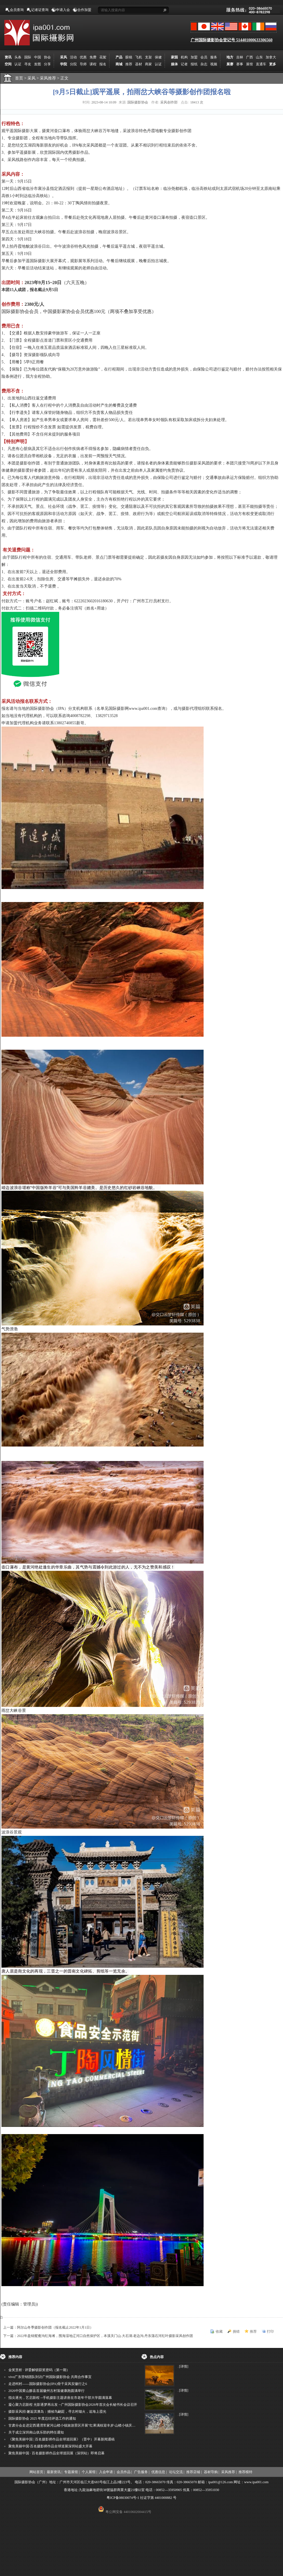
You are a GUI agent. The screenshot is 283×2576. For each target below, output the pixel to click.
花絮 (102, 57)
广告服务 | (141, 2472)
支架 (148, 57)
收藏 (219, 2331)
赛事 (239, 64)
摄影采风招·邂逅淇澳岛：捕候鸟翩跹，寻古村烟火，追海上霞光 (57, 2412)
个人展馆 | (89, 2472)
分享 (47, 64)
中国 (37, 57)
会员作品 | (124, 2472)
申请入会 (63, 10)
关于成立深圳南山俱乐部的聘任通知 (36, 2432)
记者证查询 (40, 10)
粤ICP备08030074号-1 (123, 2498)
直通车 (261, 64)
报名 (102, 64)
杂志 (203, 64)
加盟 (194, 57)
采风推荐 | (229, 2472)
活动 (73, 57)
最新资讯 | (54, 2472)
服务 (213, 57)
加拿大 (271, 57)
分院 (73, 64)
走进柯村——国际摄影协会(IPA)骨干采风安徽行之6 (47, 2384)
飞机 (138, 57)
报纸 (194, 64)
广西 (249, 57)
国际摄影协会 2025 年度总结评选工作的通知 (42, 2418)
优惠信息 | (159, 2472)
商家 (148, 64)
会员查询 (17, 10)
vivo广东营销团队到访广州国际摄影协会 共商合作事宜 (50, 2377)
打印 (270, 2331)
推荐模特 (245, 2472)
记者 (184, 64)
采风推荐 (50, 78)
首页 (19, 78)
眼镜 (128, 57)
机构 (184, 57)
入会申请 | (106, 2472)
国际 (27, 57)
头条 (17, 57)
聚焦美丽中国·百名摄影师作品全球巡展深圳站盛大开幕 (50, 2446)
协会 (47, 57)
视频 (213, 64)
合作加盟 (84, 10)
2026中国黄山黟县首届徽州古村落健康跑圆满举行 (46, 2391)
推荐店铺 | (194, 2472)
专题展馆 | (71, 2472)
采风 (33, 78)
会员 (203, 57)
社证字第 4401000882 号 (158, 2498)
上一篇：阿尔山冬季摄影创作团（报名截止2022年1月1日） (48, 2327)
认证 (17, 64)
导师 (83, 64)
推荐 (128, 64)
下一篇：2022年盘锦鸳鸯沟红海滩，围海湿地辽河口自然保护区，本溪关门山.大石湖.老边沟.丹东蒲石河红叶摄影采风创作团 (98, 2336)
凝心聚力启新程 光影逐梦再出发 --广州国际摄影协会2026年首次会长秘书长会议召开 (72, 2405)
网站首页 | (37, 2472)
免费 (93, 57)
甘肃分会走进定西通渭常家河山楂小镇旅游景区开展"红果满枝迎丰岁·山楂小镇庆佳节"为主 (77, 2425)
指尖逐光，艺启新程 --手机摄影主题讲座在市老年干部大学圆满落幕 (60, 2398)
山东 (259, 57)
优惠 (83, 57)
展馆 (249, 64)
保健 (158, 57)
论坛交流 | (176, 2472)
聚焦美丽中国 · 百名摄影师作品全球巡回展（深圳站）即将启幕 (56, 2453)
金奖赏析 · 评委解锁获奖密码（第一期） (39, 2370)
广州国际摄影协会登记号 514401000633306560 (232, 40)
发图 (37, 64)
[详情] (183, 2366)
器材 (138, 64)
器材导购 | (211, 2472)
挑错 (236, 2331)
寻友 (27, 64)
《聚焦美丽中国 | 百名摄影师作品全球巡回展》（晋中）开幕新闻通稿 (61, 2439)
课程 (93, 64)
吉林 (239, 57)
